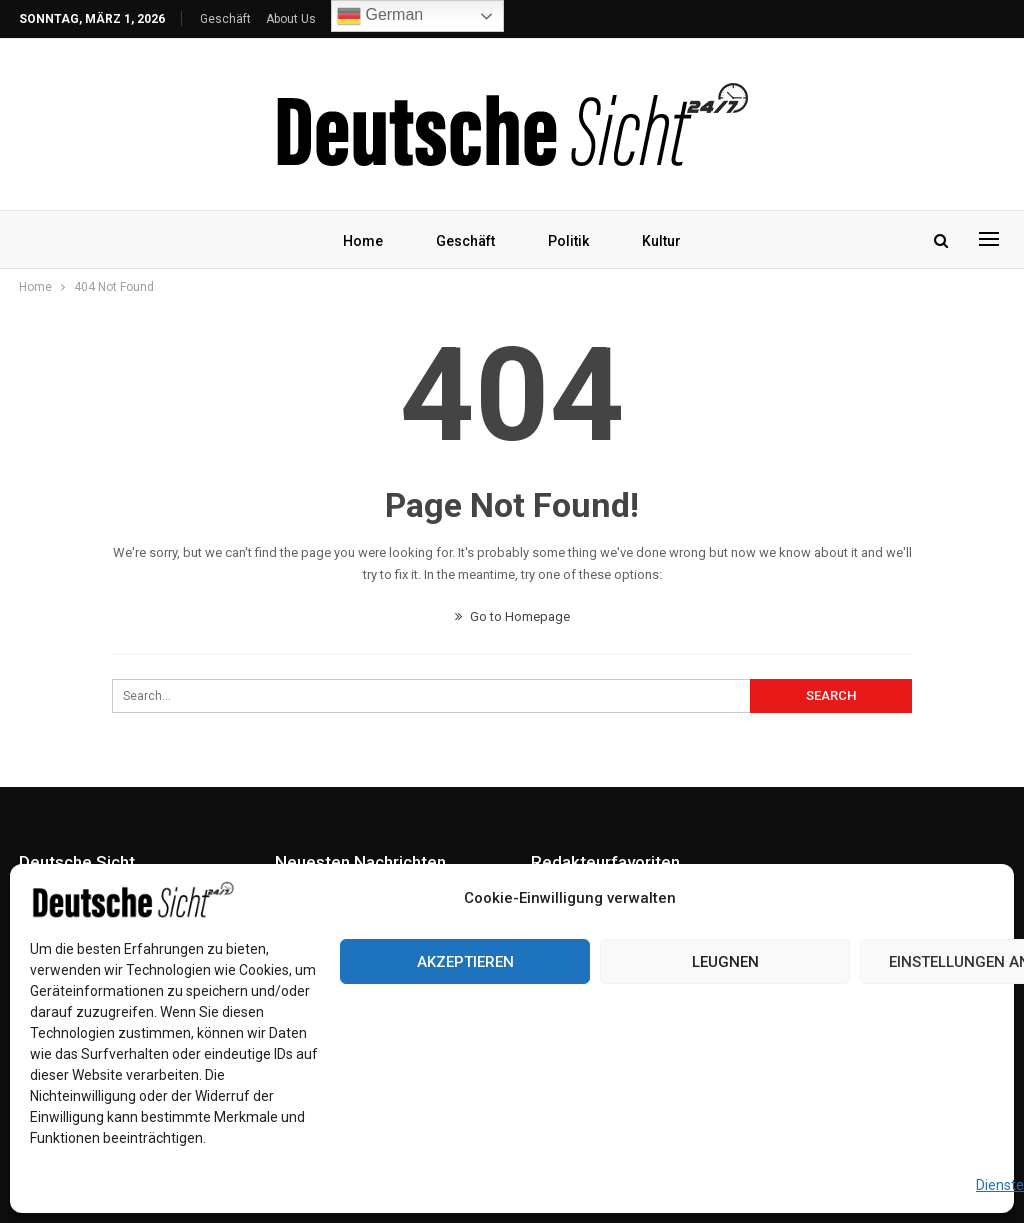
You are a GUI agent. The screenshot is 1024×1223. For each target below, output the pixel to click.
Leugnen (725, 962)
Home (363, 241)
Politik (568, 241)
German (380, 16)
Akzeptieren (465, 962)
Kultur (661, 241)
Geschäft (225, 19)
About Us (291, 19)
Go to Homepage (512, 616)
